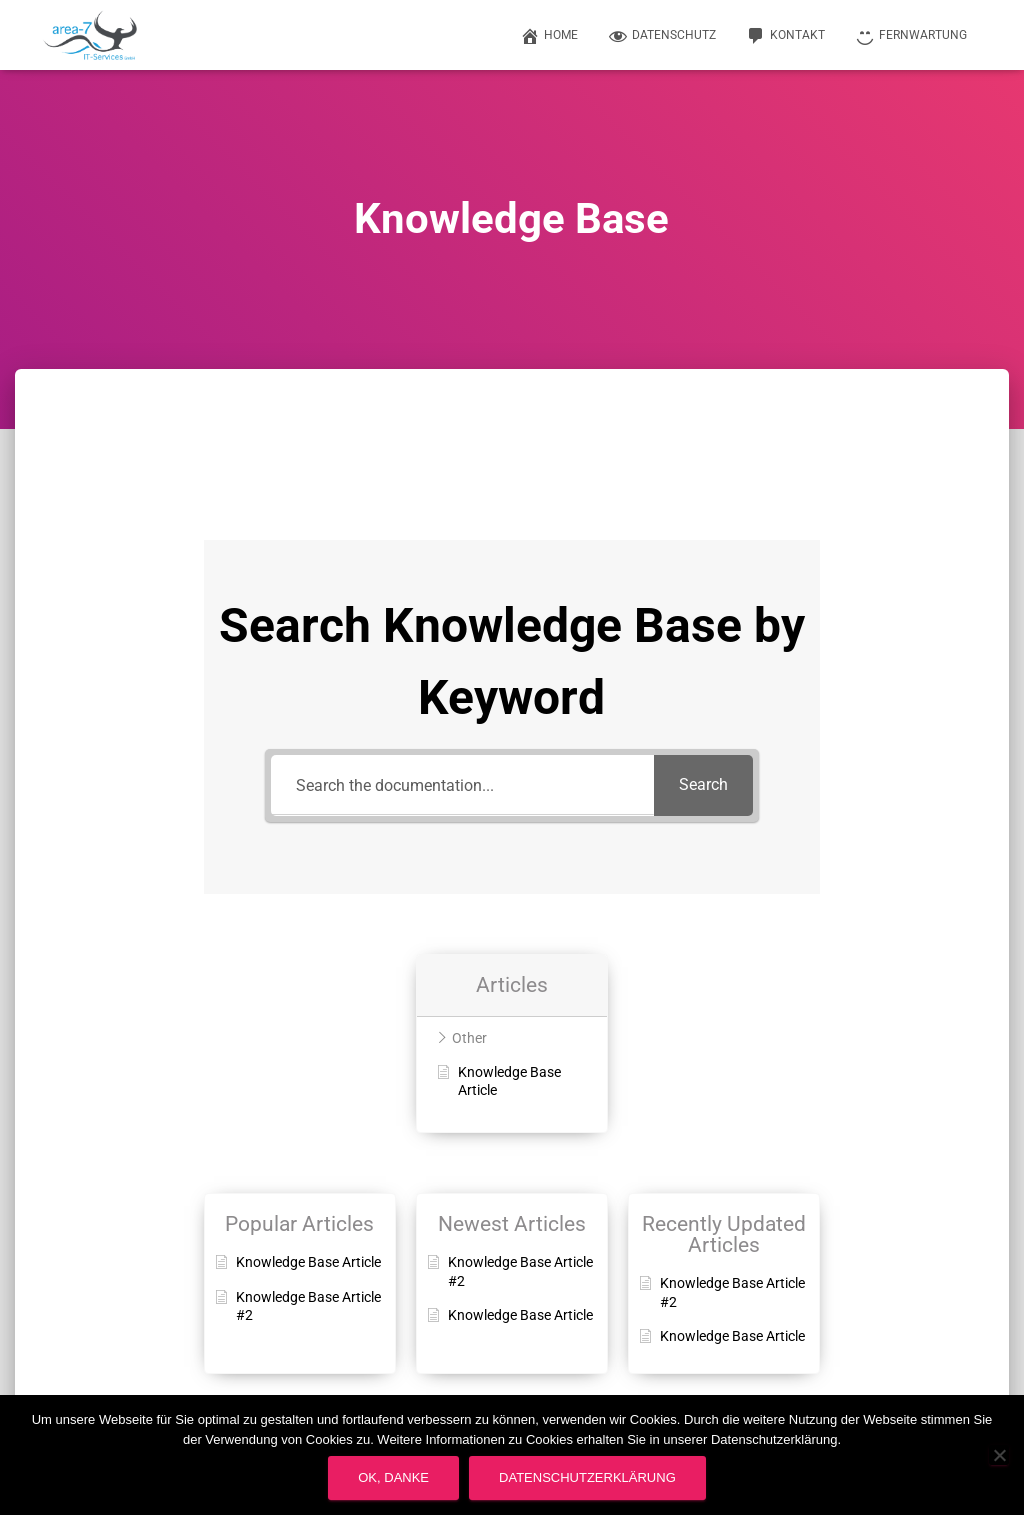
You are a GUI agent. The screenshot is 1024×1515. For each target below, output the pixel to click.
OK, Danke (393, 1477)
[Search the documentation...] (462, 785)
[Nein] (999, 1455)
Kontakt (785, 36)
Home (549, 36)
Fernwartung (911, 36)
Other (469, 1038)
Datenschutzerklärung (587, 1477)
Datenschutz (662, 36)
